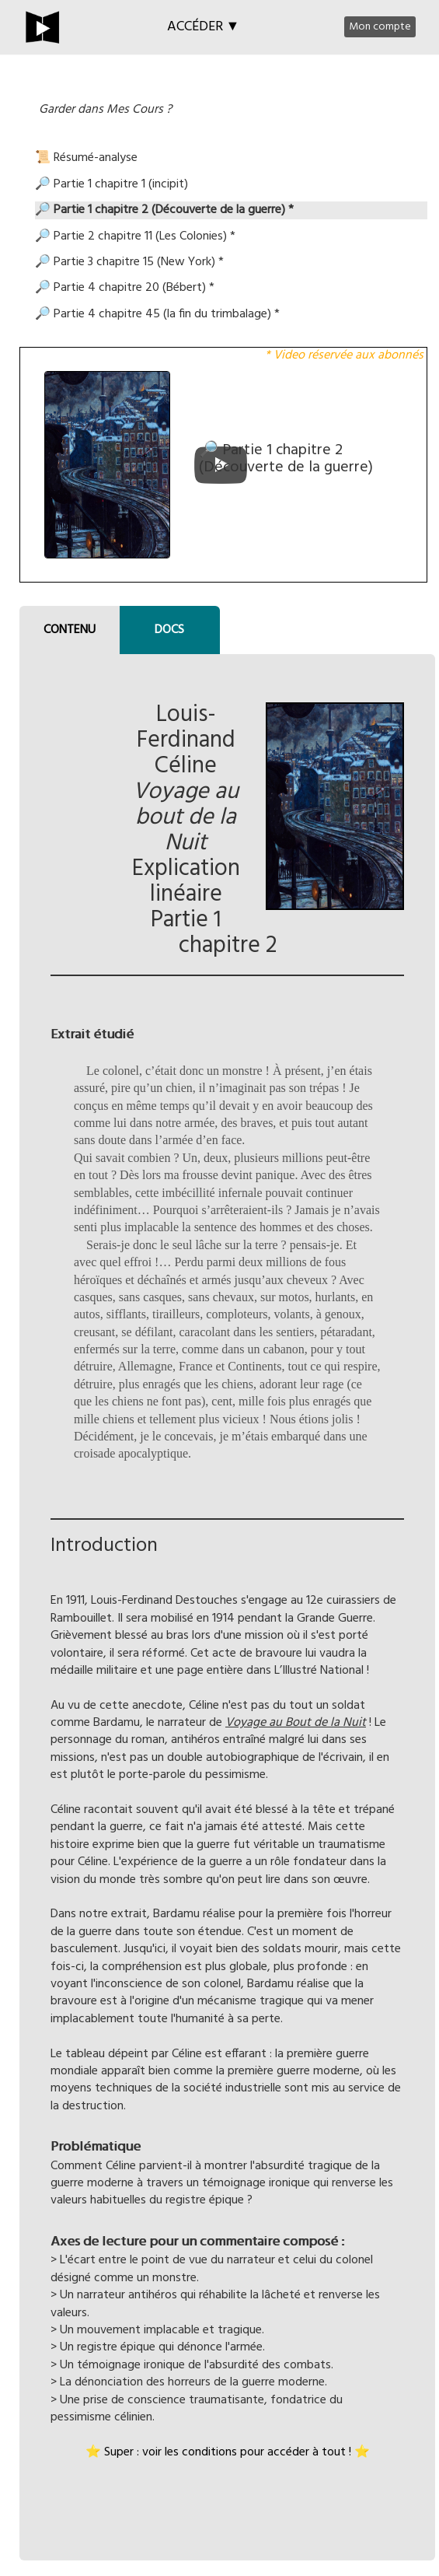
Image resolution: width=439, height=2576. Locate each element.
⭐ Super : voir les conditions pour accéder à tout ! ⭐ (227, 2452)
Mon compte (380, 27)
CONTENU (70, 630)
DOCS (169, 630)
